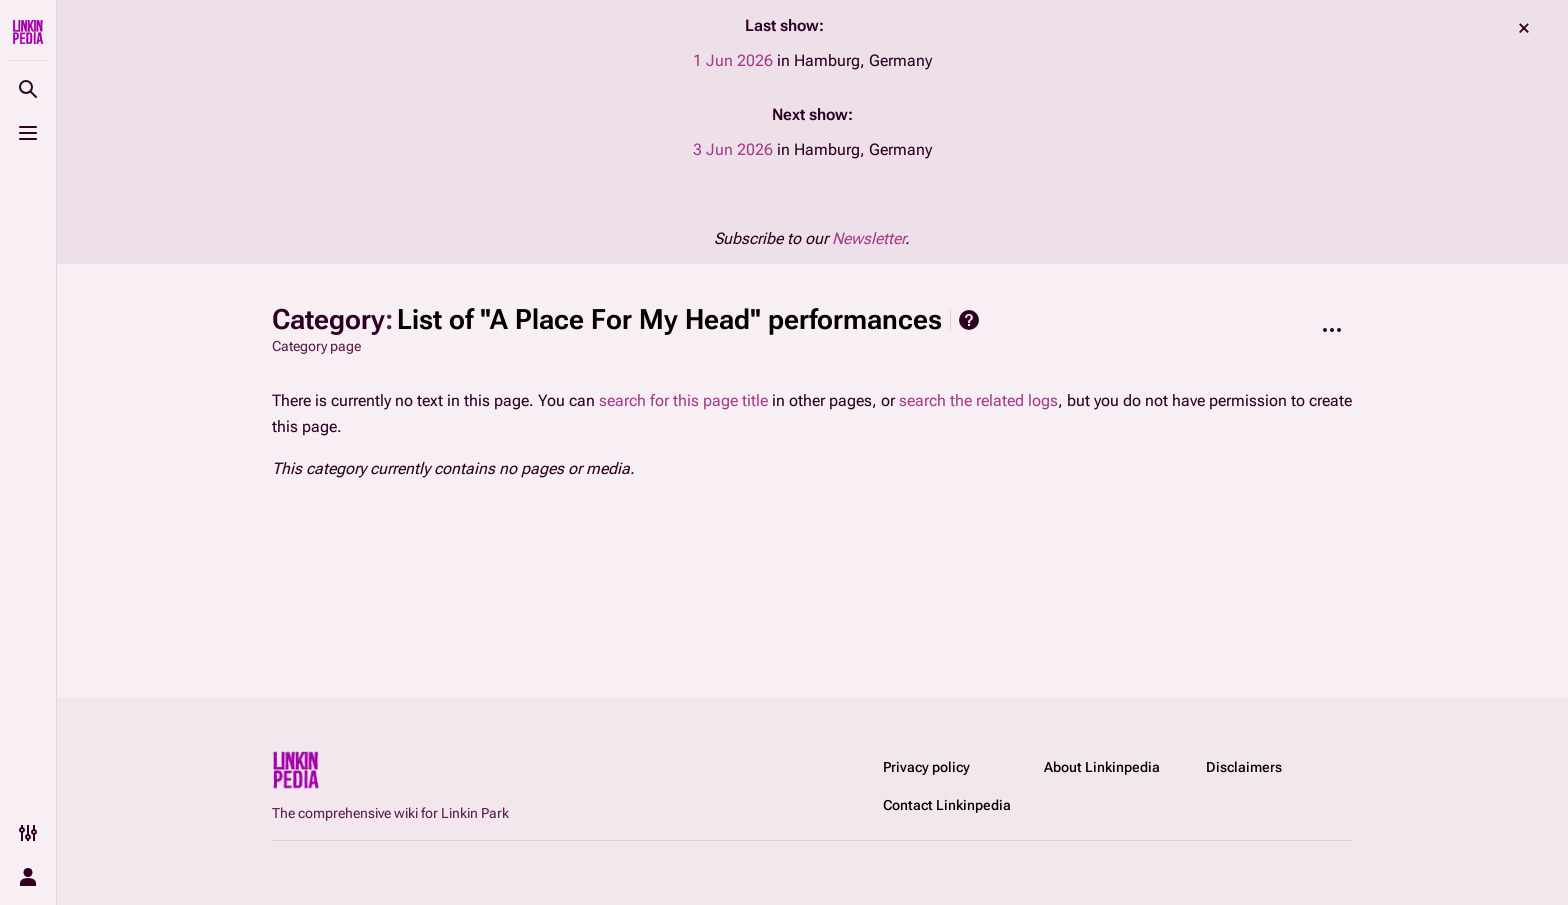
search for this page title (683, 400)
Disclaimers (1244, 767)
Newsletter (868, 238)
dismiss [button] (1524, 28)
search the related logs (978, 400)
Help (969, 320)
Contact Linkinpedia (947, 805)
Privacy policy (926, 767)
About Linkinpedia (1102, 767)
